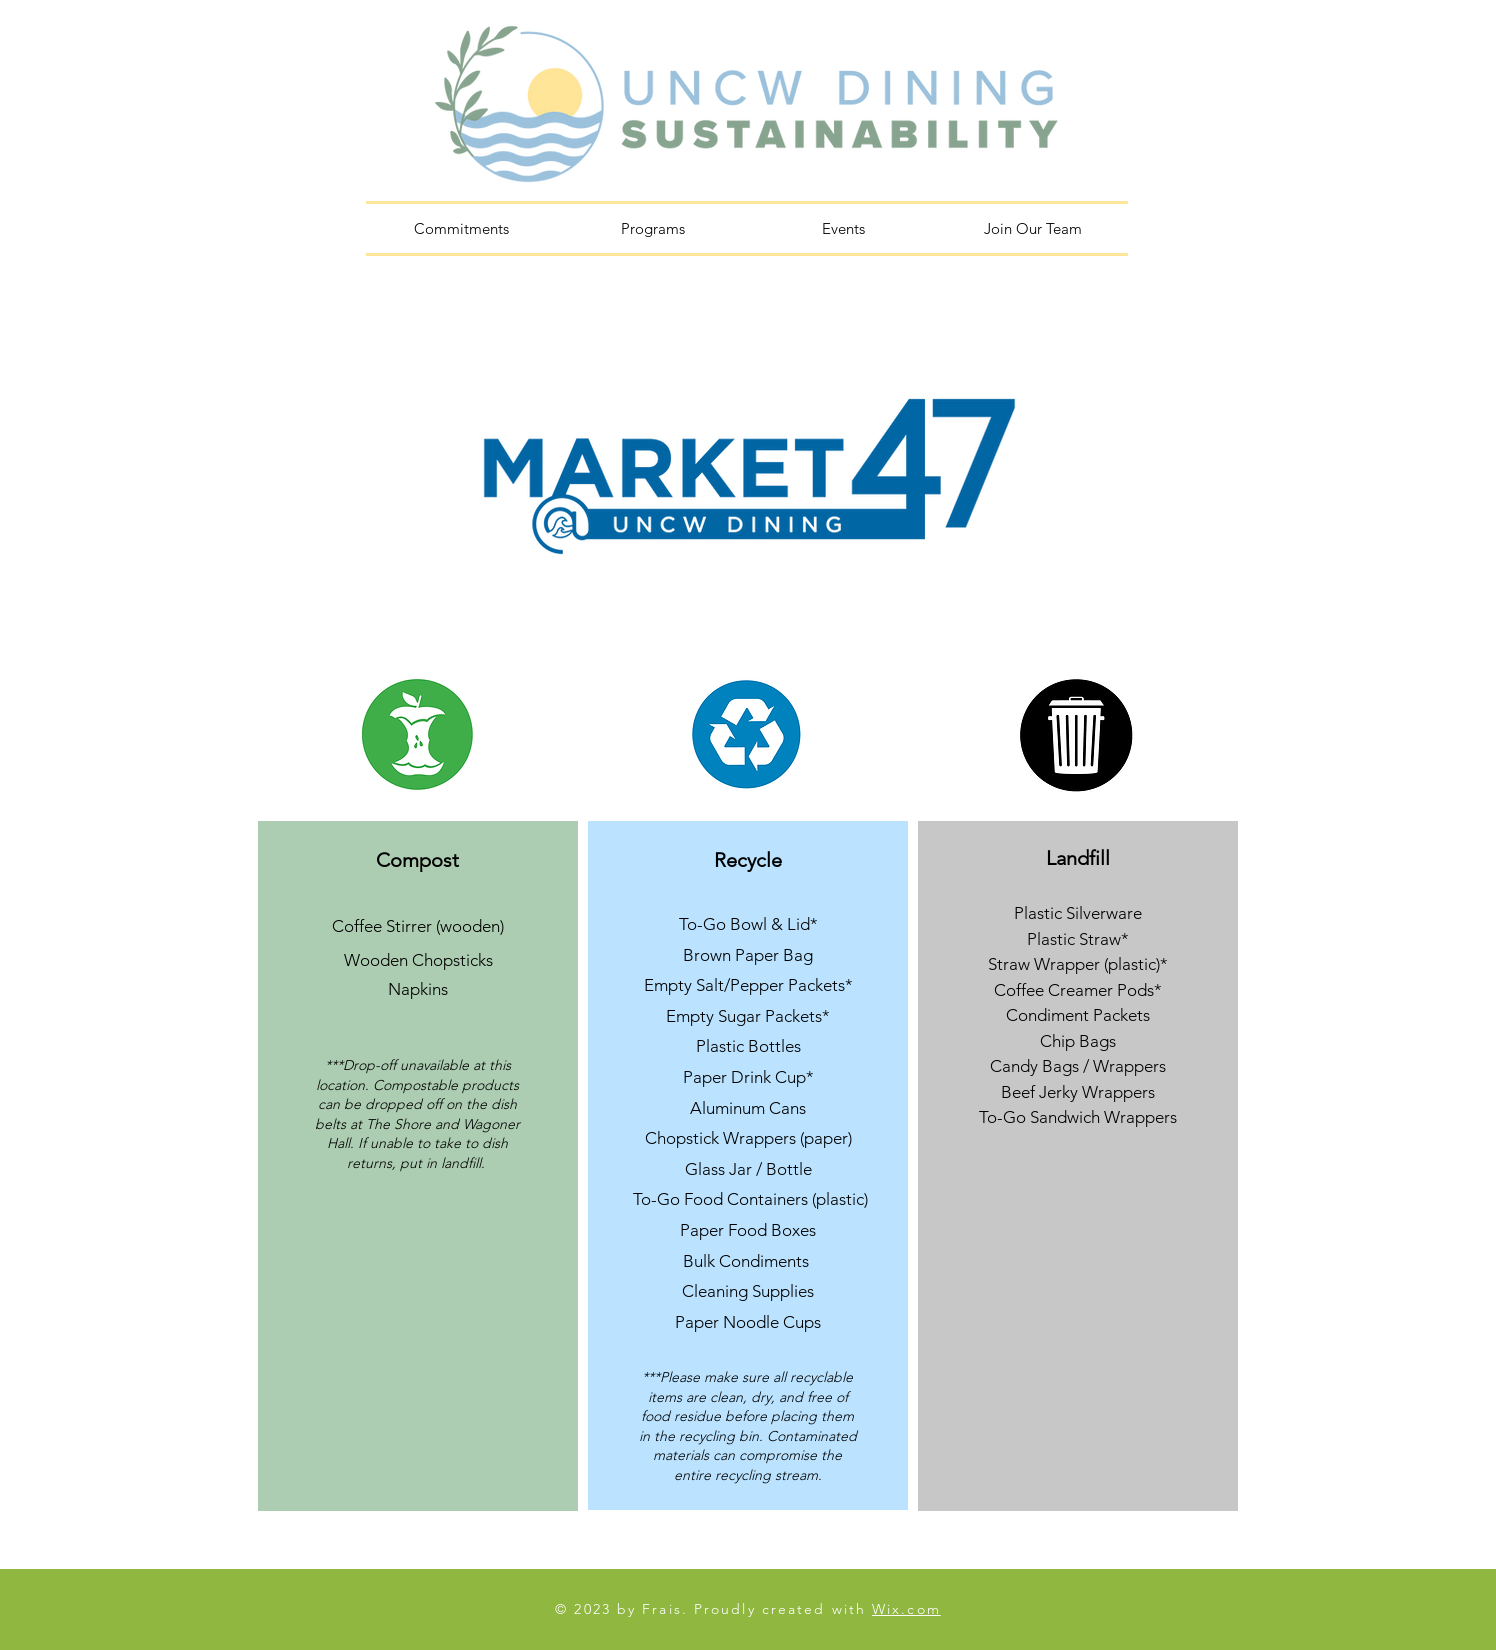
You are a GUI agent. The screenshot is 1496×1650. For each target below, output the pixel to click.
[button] (652, 228)
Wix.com (906, 1609)
